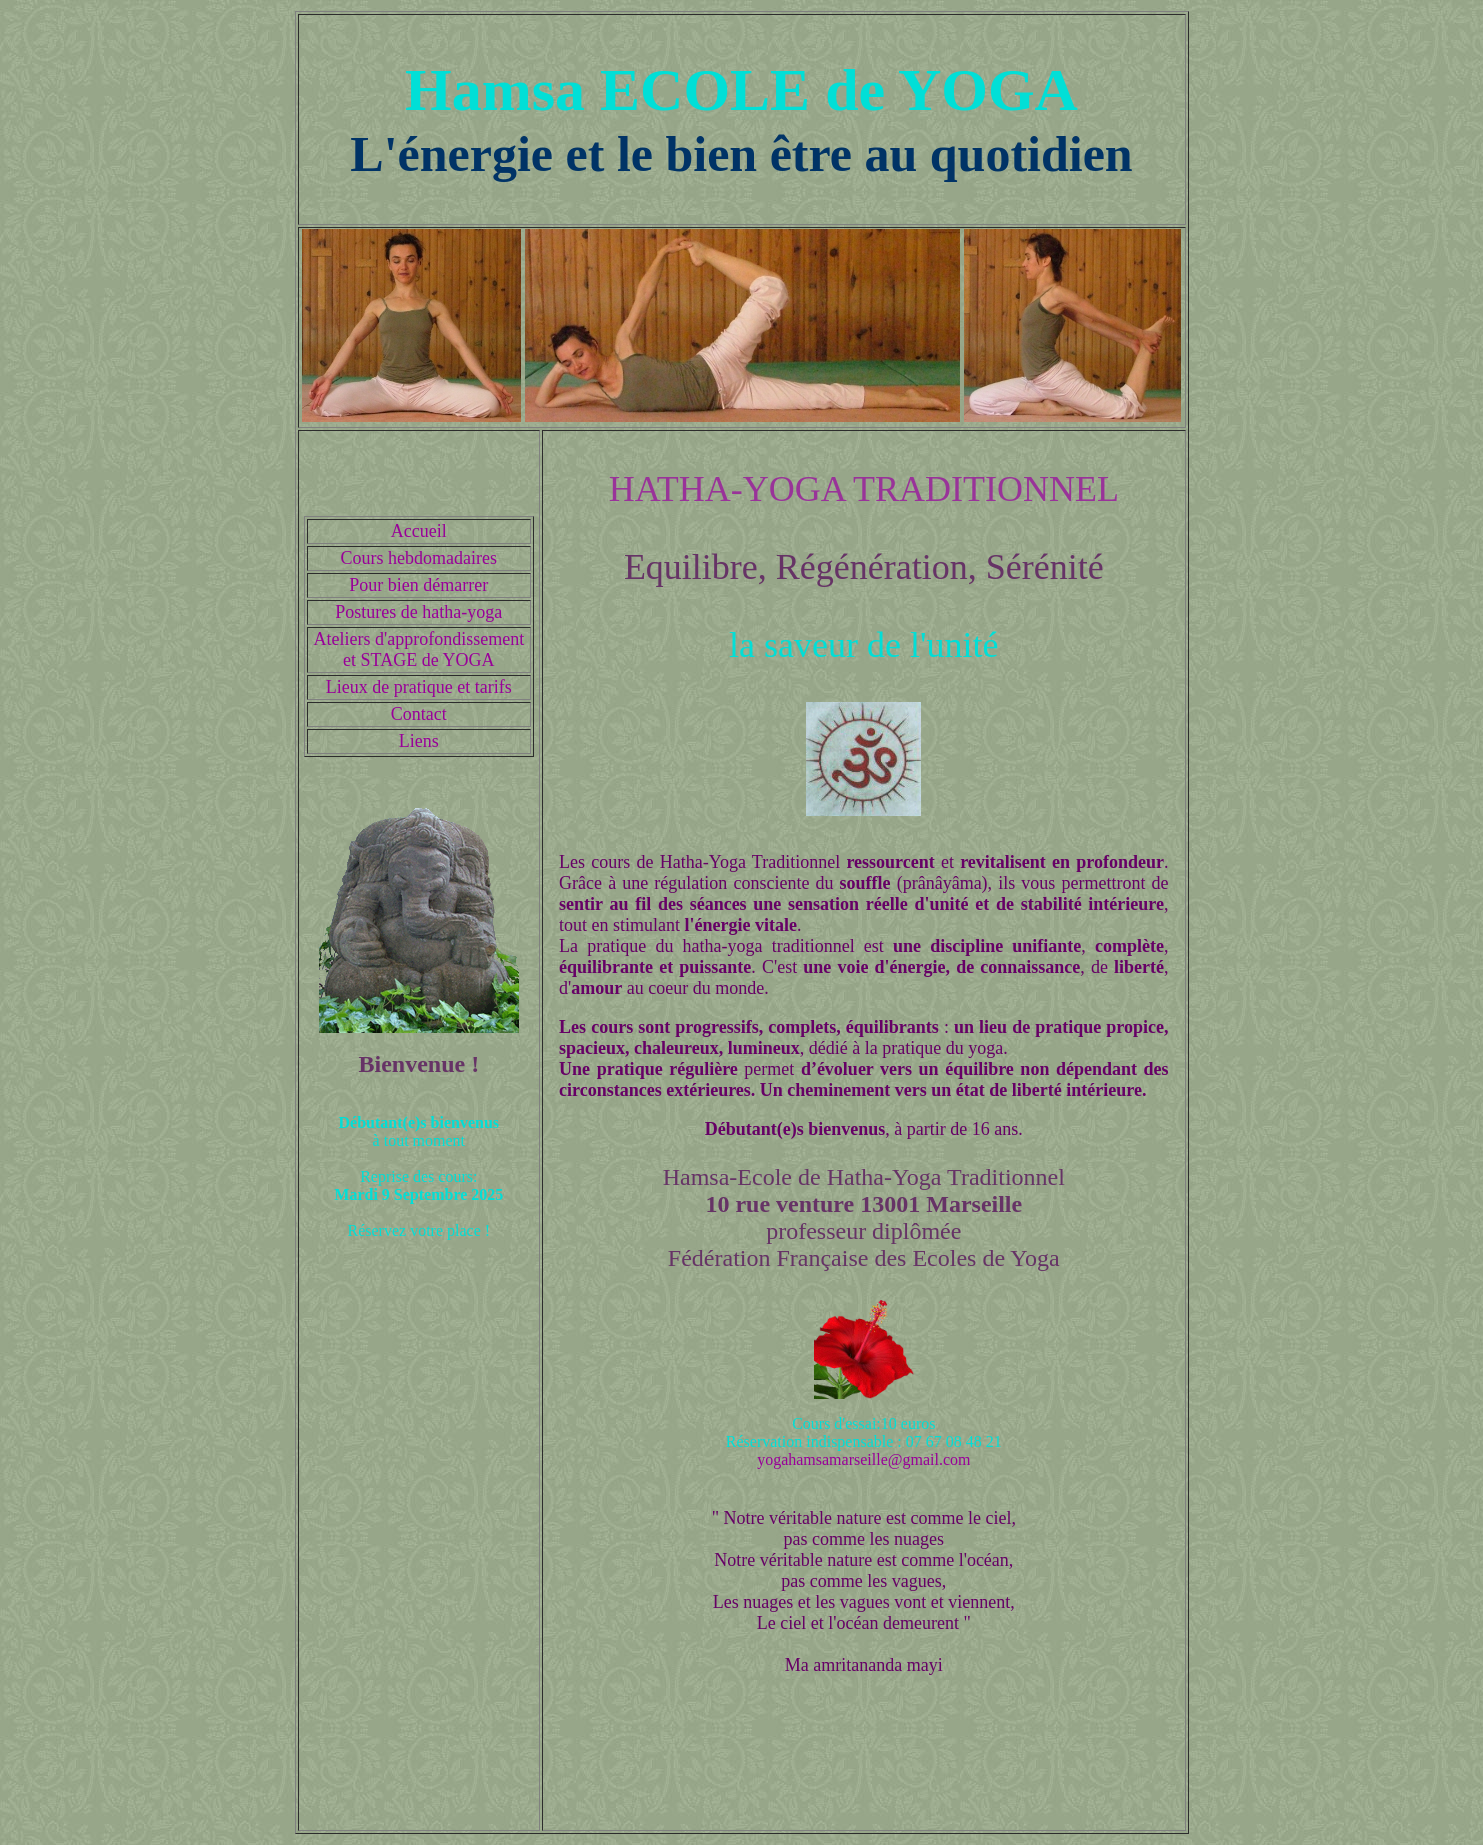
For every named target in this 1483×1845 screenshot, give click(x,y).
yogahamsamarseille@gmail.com (863, 1459)
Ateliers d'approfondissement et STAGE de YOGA (418, 649)
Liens (419, 741)
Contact (419, 714)
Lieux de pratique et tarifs (419, 687)
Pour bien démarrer (418, 585)
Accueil (419, 531)
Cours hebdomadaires (419, 558)
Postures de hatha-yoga (418, 612)
